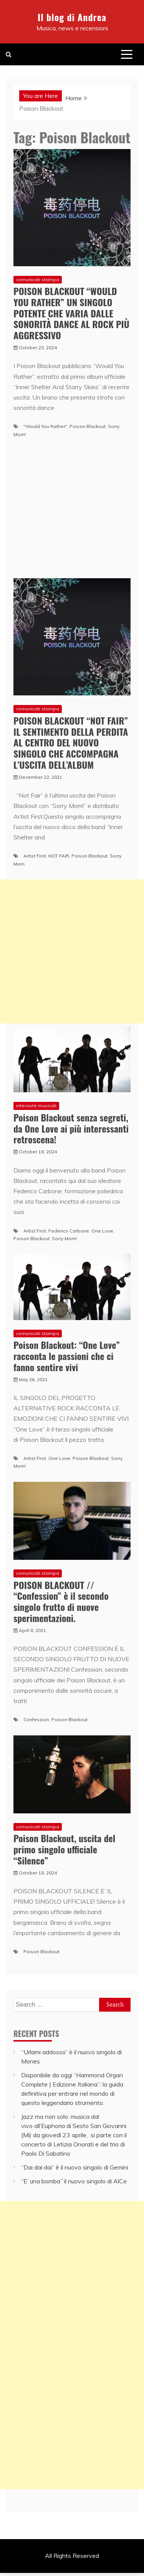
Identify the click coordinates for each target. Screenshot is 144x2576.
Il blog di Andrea (72, 17)
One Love (102, 1231)
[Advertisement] (72, 951)
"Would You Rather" (45, 426)
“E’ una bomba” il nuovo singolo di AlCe (74, 2181)
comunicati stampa (37, 279)
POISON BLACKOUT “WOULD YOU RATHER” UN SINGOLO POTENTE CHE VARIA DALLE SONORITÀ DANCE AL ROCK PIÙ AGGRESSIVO (71, 313)
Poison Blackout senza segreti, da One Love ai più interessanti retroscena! (71, 1128)
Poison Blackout (88, 426)
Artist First (34, 856)
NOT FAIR (58, 856)
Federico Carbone (68, 1231)
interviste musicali (36, 1105)
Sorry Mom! (64, 1238)
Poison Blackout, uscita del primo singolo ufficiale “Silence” (64, 1849)
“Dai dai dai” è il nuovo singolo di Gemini (74, 2167)
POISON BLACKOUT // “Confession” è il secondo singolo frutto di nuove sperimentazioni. (61, 1601)
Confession (36, 1719)
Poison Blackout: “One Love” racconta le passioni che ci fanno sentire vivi (66, 1356)
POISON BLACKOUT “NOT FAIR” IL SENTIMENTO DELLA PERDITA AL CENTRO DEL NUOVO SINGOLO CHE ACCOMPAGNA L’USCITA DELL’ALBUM (70, 742)
